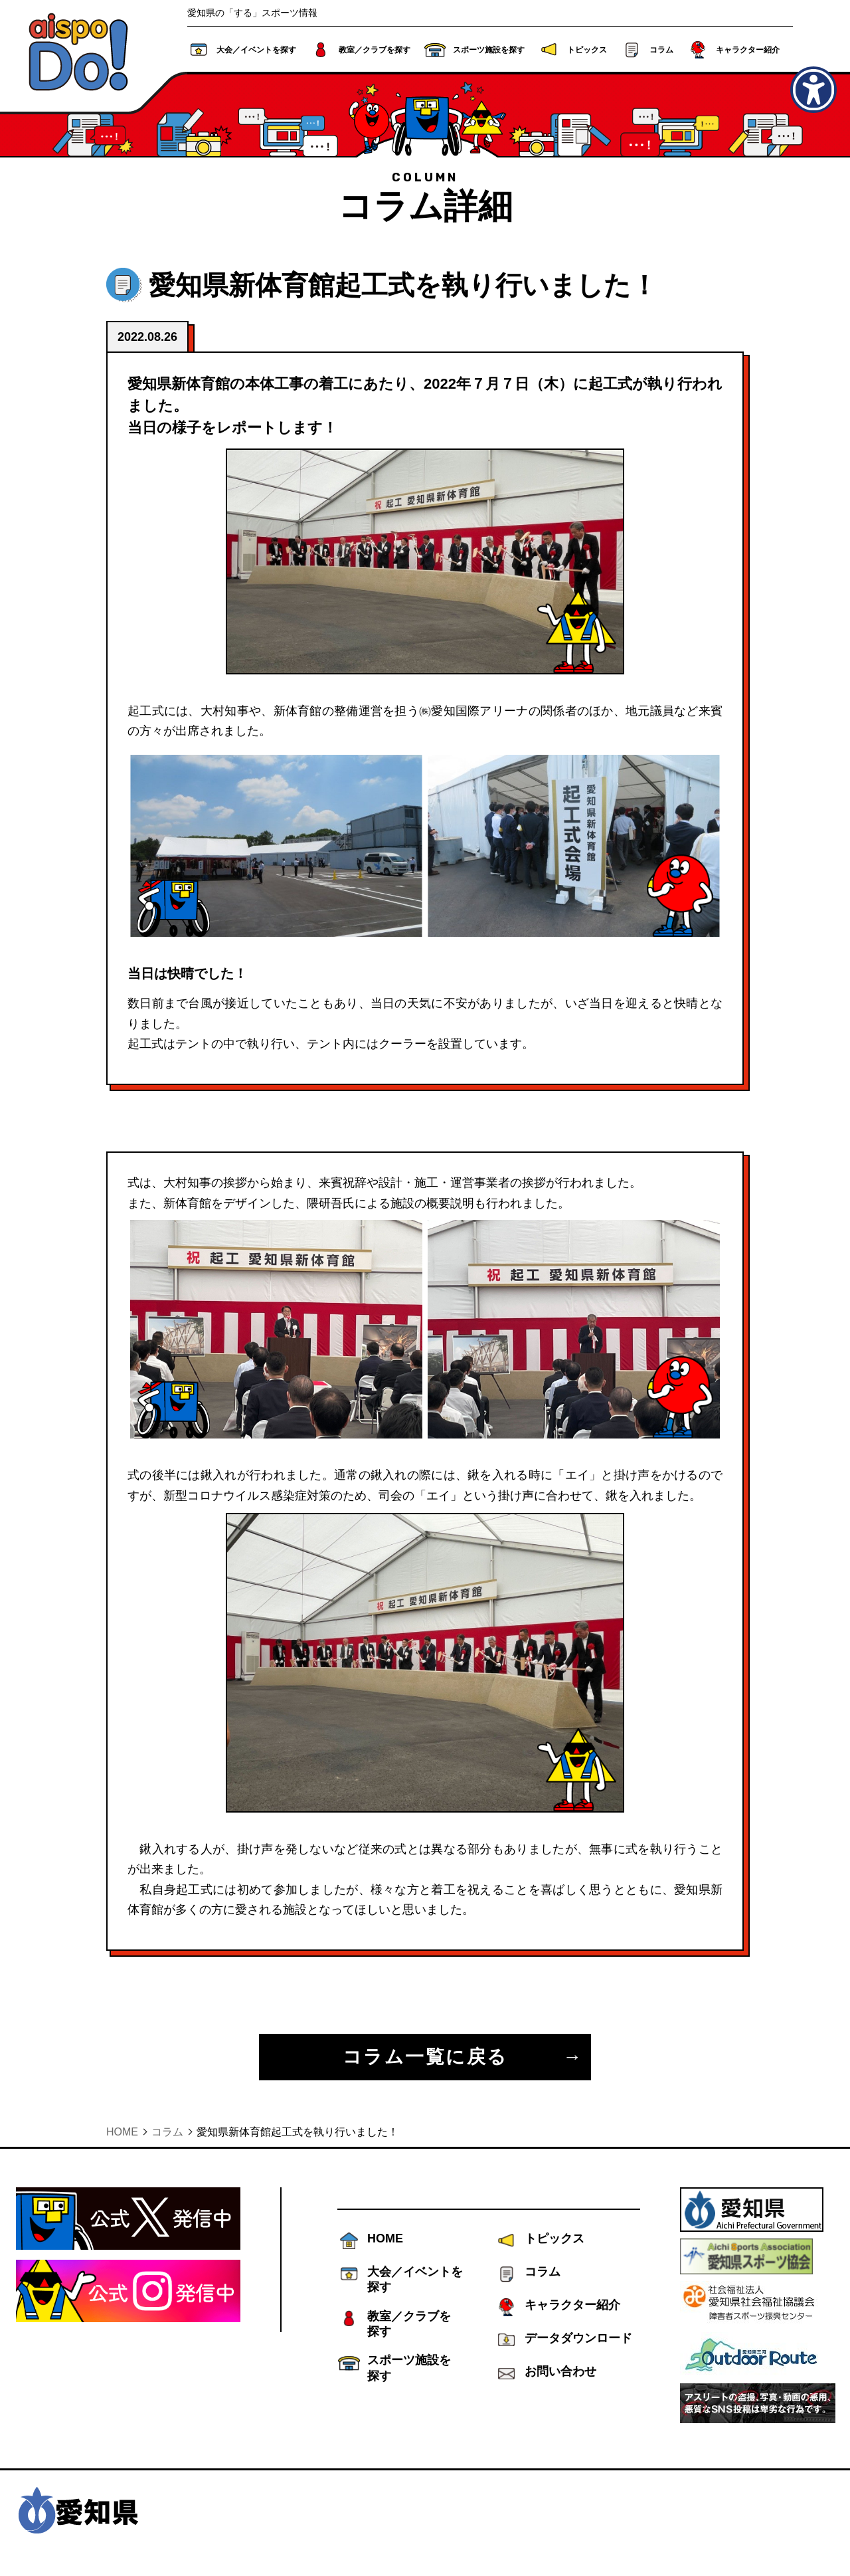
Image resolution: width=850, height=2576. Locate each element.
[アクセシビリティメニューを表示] (813, 89)
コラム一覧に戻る (425, 2056)
